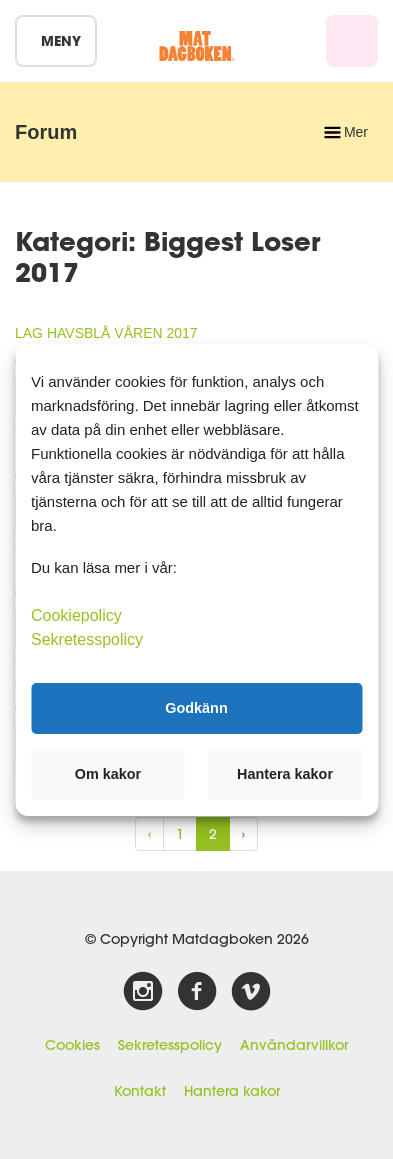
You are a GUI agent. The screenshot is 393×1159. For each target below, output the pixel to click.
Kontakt (140, 1091)
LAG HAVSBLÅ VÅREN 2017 (106, 333)
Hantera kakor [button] (285, 774)
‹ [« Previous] (149, 834)
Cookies (72, 1045)
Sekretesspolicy (170, 1045)
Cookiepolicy (76, 614)
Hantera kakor (232, 1091)
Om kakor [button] (108, 774)
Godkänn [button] (196, 708)
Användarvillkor (294, 1045)
